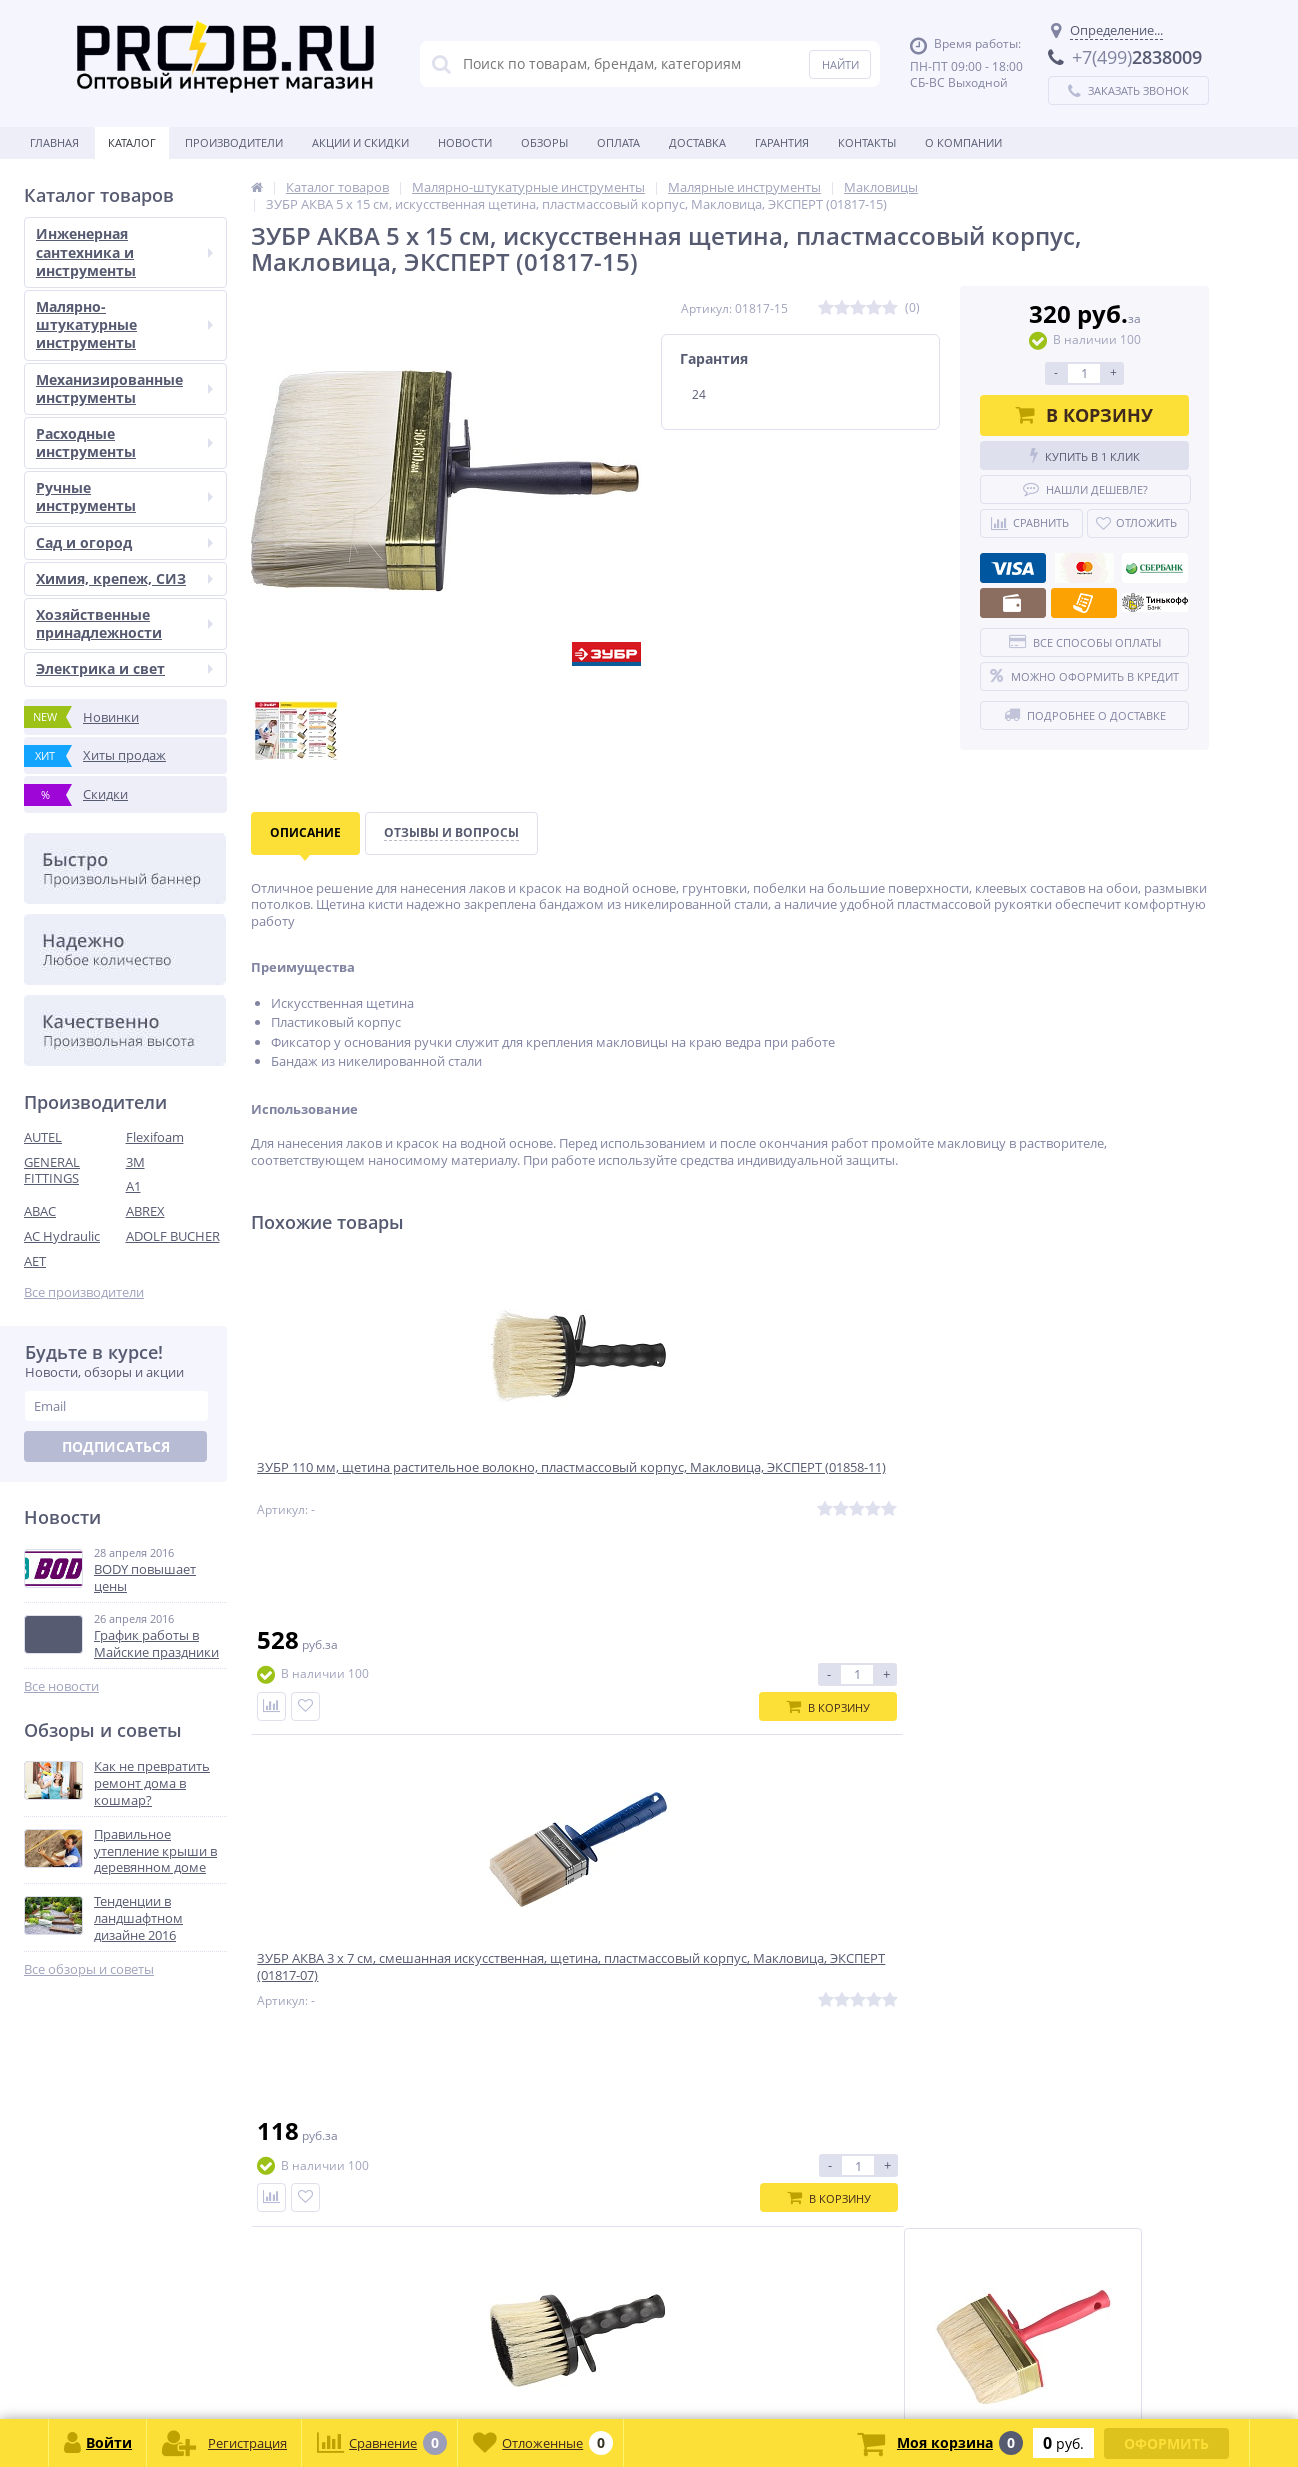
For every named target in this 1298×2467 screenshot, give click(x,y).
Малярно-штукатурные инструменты (124, 324)
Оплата (618, 142)
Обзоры (544, 142)
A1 (133, 1186)
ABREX (145, 1211)
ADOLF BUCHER (173, 1236)
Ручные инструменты (124, 496)
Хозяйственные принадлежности (124, 623)
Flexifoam (155, 1137)
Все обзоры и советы (89, 1969)
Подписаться (116, 1446)
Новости (465, 142)
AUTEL (43, 1137)
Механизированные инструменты (124, 388)
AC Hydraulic (62, 1236)
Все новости (61, 1686)
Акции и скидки (360, 142)
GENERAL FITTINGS (52, 1170)
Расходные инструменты (124, 442)
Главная (54, 142)
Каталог (132, 142)
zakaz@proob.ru (279, 2370)
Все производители (84, 1292)
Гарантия (782, 142)
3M (135, 1162)
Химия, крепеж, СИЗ (124, 578)
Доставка (697, 142)
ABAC (40, 1211)
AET (35, 1261)
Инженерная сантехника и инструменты (124, 251)
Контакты (867, 142)
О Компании (963, 142)
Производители (234, 142)
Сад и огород (124, 542)
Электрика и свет (124, 668)
